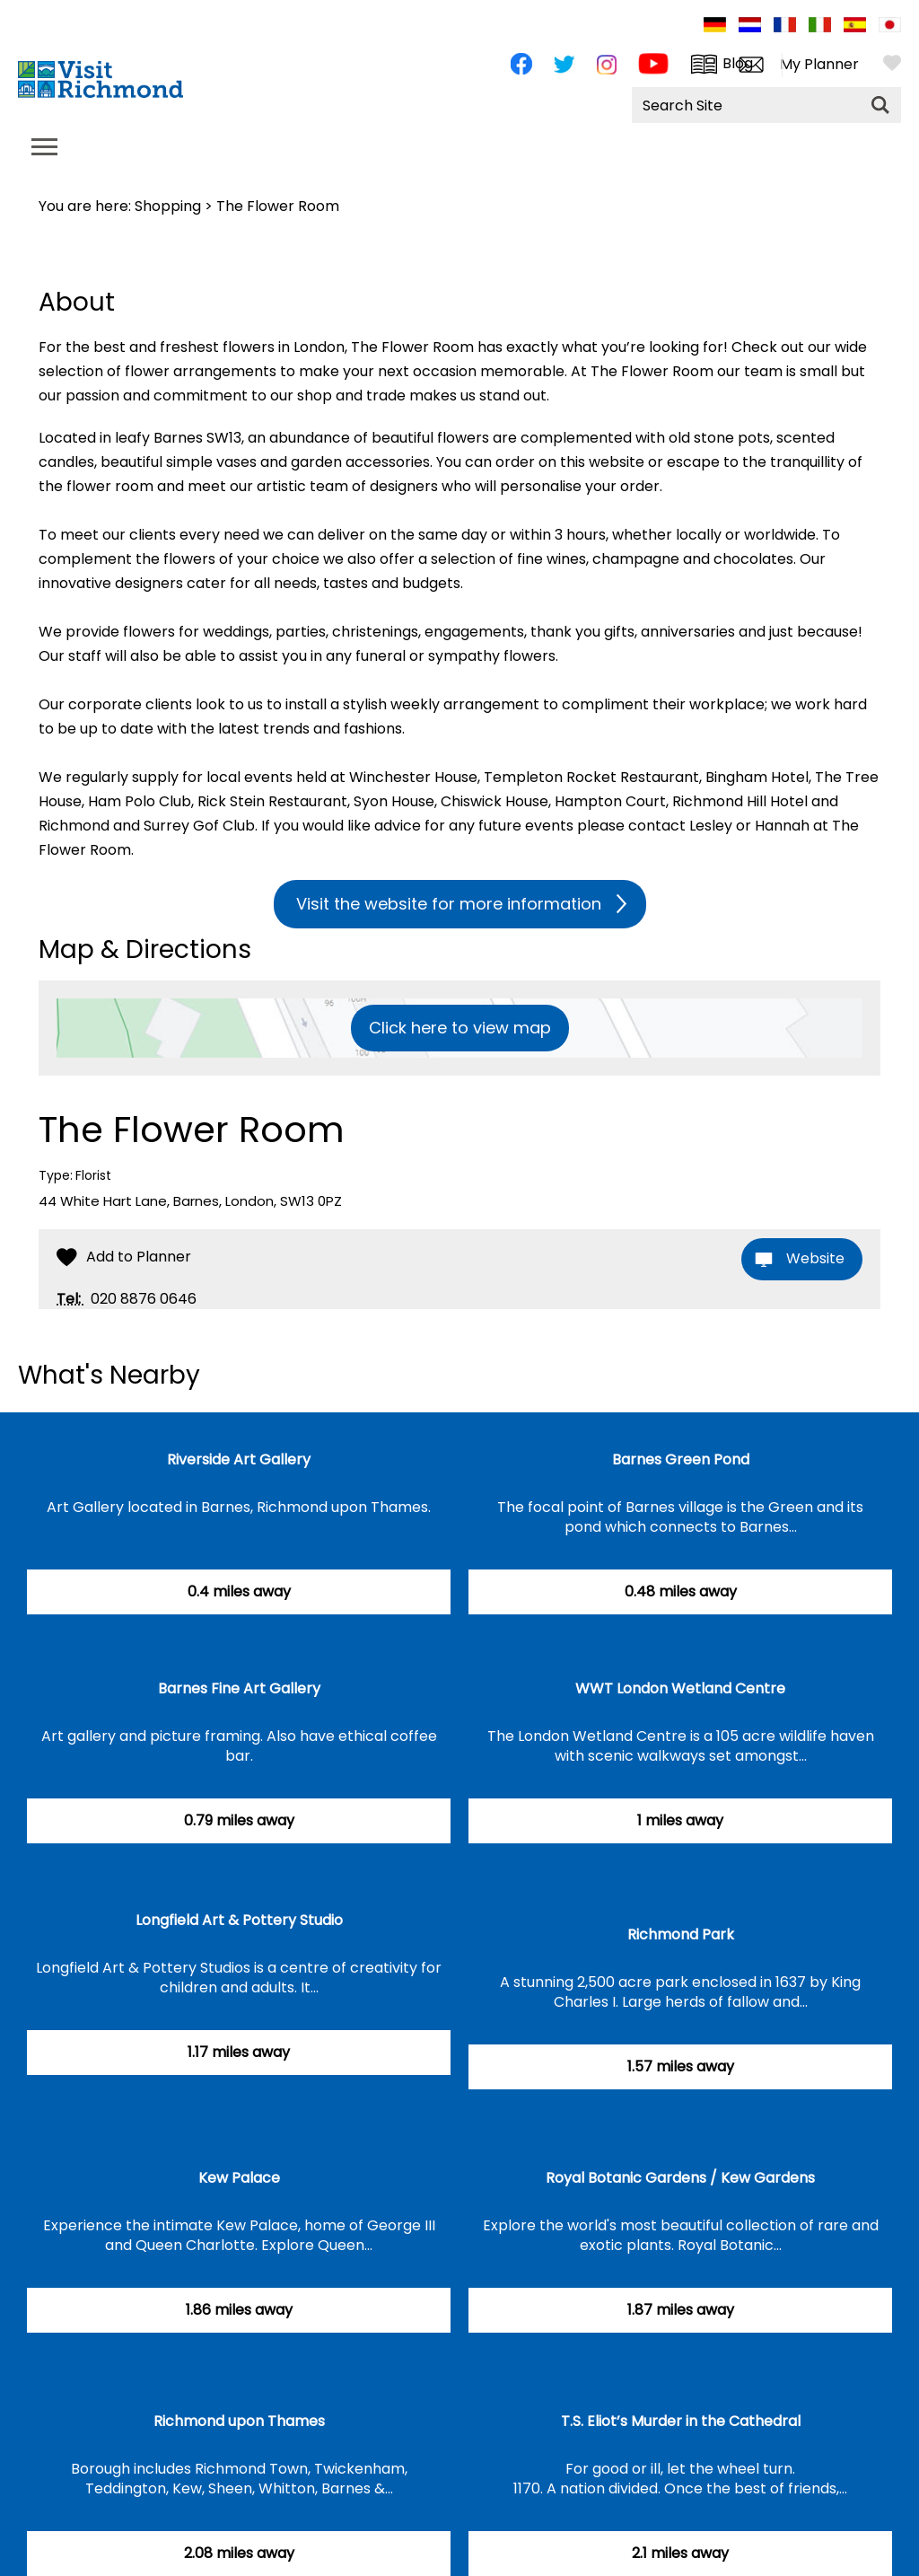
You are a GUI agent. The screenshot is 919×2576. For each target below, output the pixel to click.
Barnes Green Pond (680, 1459)
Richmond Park (680, 1934)
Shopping (168, 206)
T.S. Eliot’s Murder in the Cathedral (681, 2421)
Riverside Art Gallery (239, 1459)
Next (896, 1385)
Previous (851, 1385)
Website (815, 1258)
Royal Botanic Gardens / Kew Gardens (680, 2177)
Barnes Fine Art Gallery (239, 1688)
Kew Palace (239, 2177)
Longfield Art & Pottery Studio (239, 1920)
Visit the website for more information (448, 903)
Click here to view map (460, 1027)
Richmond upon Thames (239, 2421)
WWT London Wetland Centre (680, 1688)
